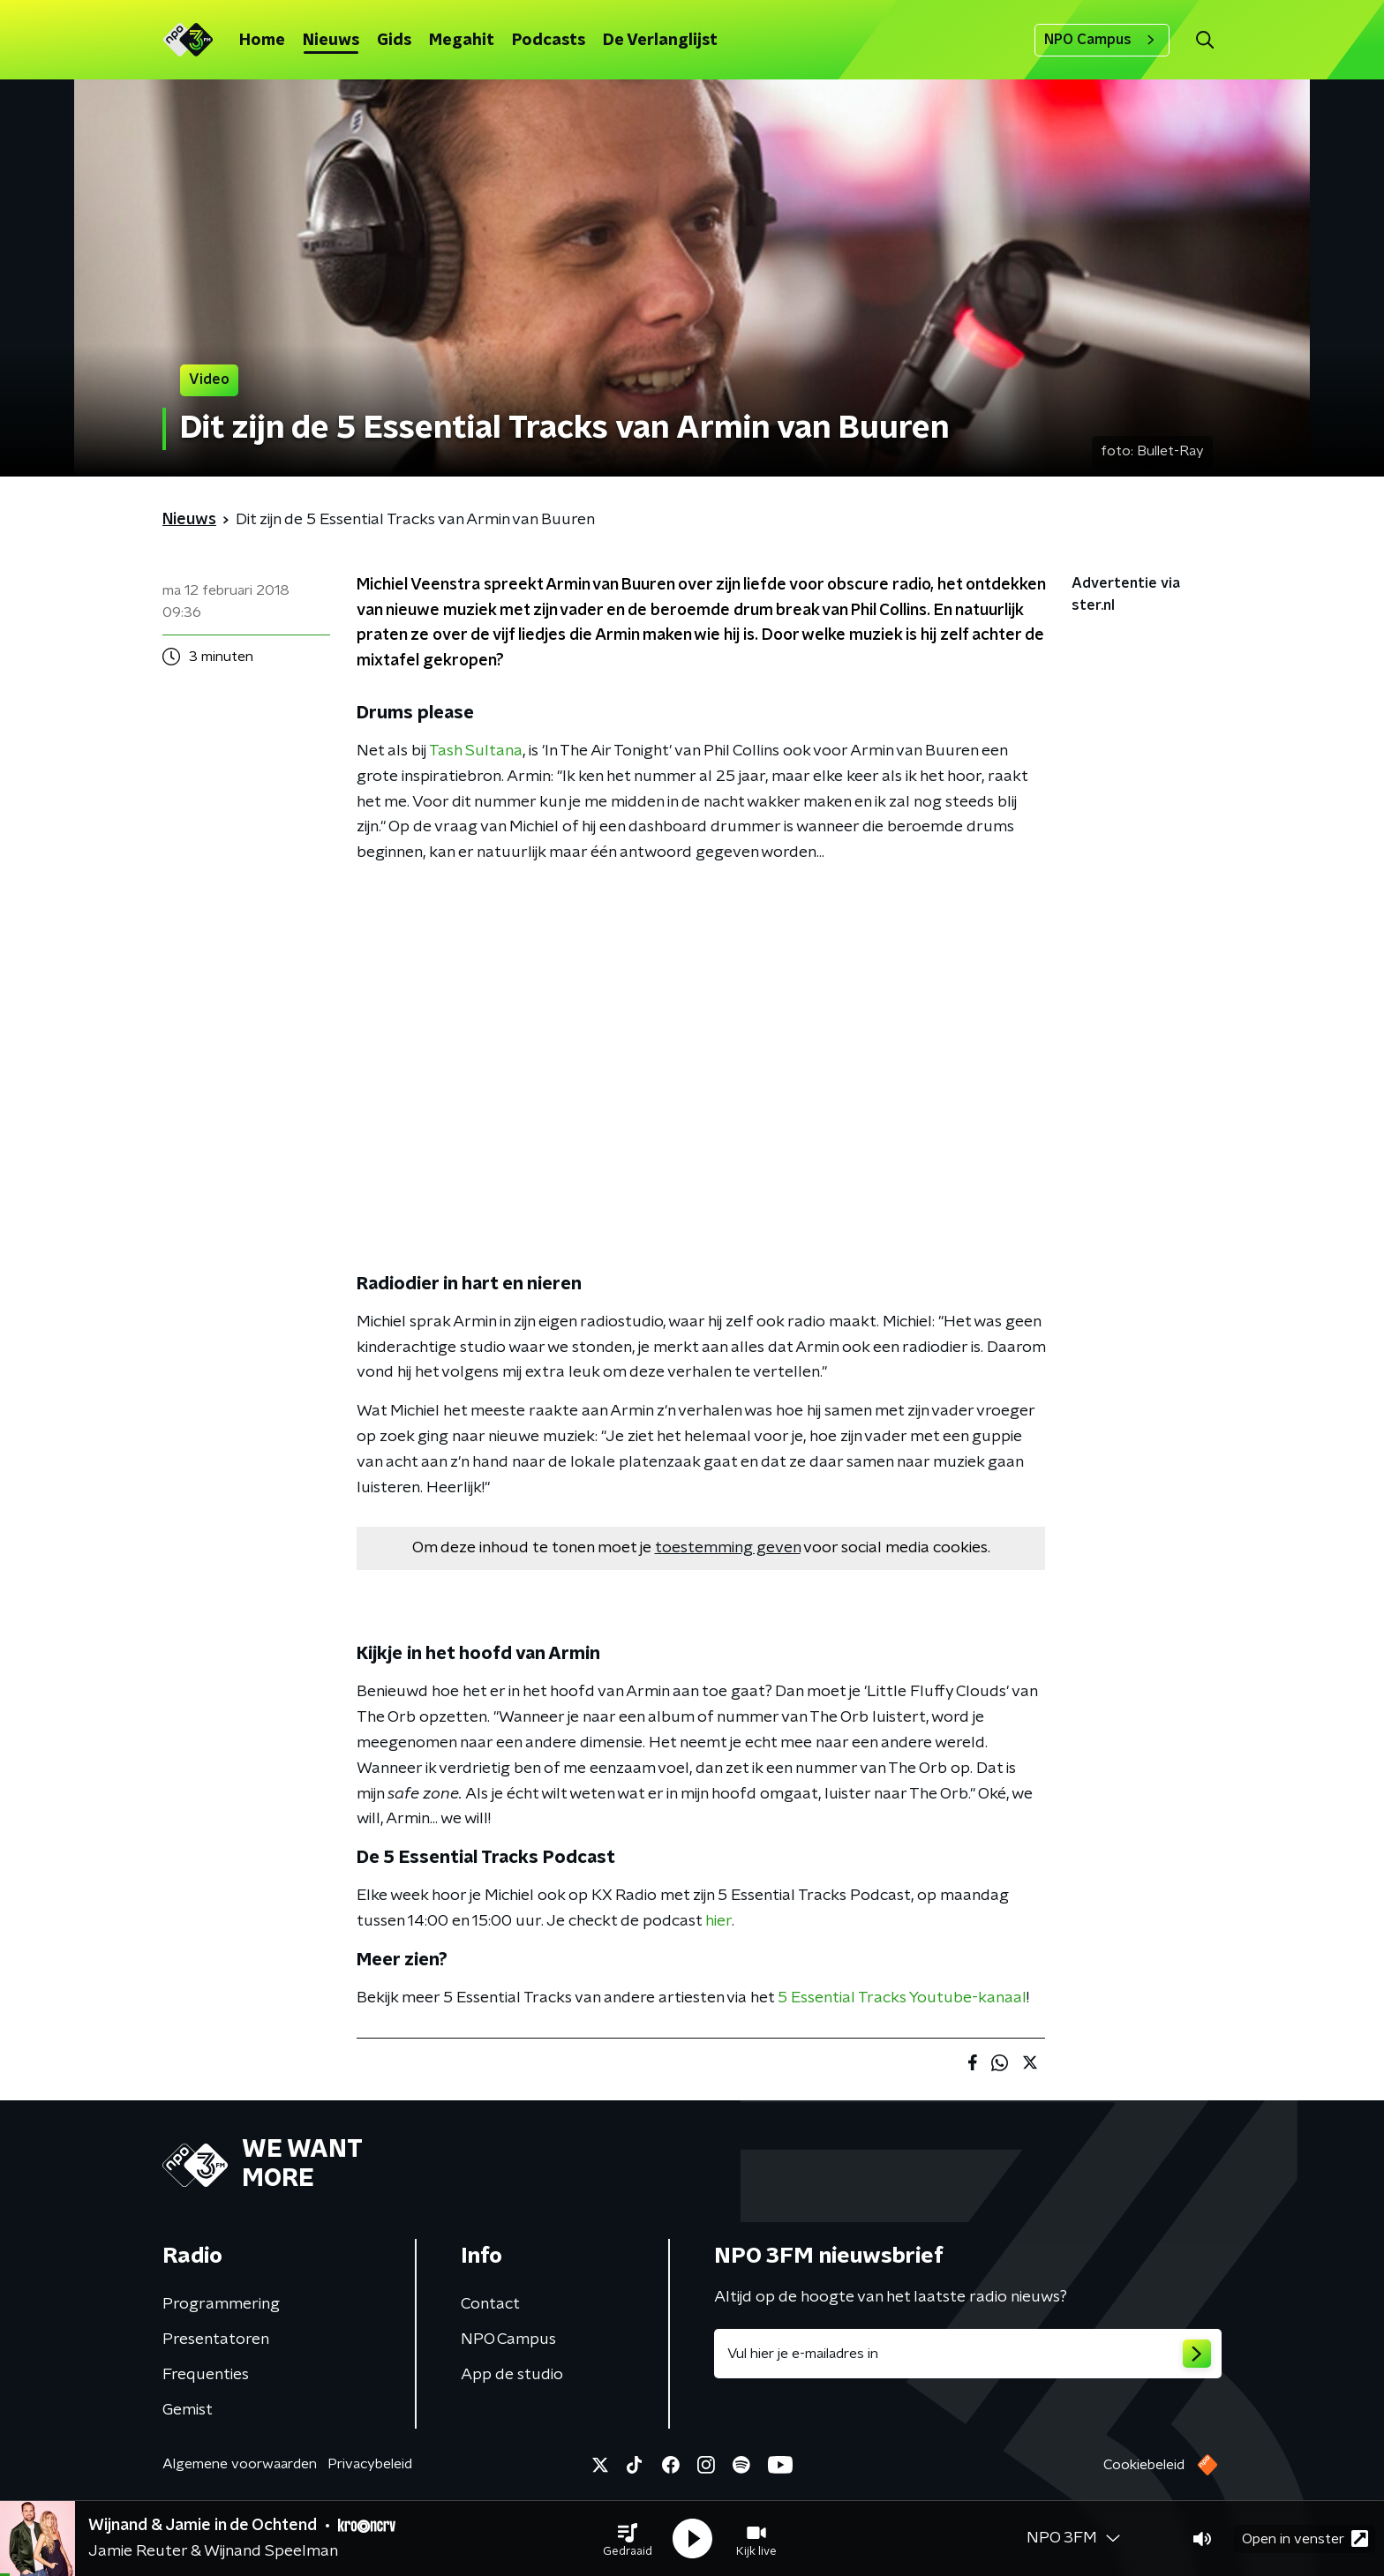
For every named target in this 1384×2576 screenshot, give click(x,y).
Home (262, 41)
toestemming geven (728, 1548)
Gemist (187, 2410)
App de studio (512, 2375)
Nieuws (331, 41)
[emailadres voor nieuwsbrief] (968, 2353)
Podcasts (548, 41)
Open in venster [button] (1305, 2538)
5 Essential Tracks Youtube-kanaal (902, 1998)
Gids (394, 41)
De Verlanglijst (660, 41)
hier (718, 1921)
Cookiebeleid (1144, 2465)
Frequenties (205, 2375)
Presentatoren (215, 2339)
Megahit (461, 41)
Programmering (221, 2304)
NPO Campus (1102, 40)
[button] (627, 2539)
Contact (490, 2304)
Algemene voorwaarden (239, 2464)
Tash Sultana (476, 751)
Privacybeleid (369, 2464)
